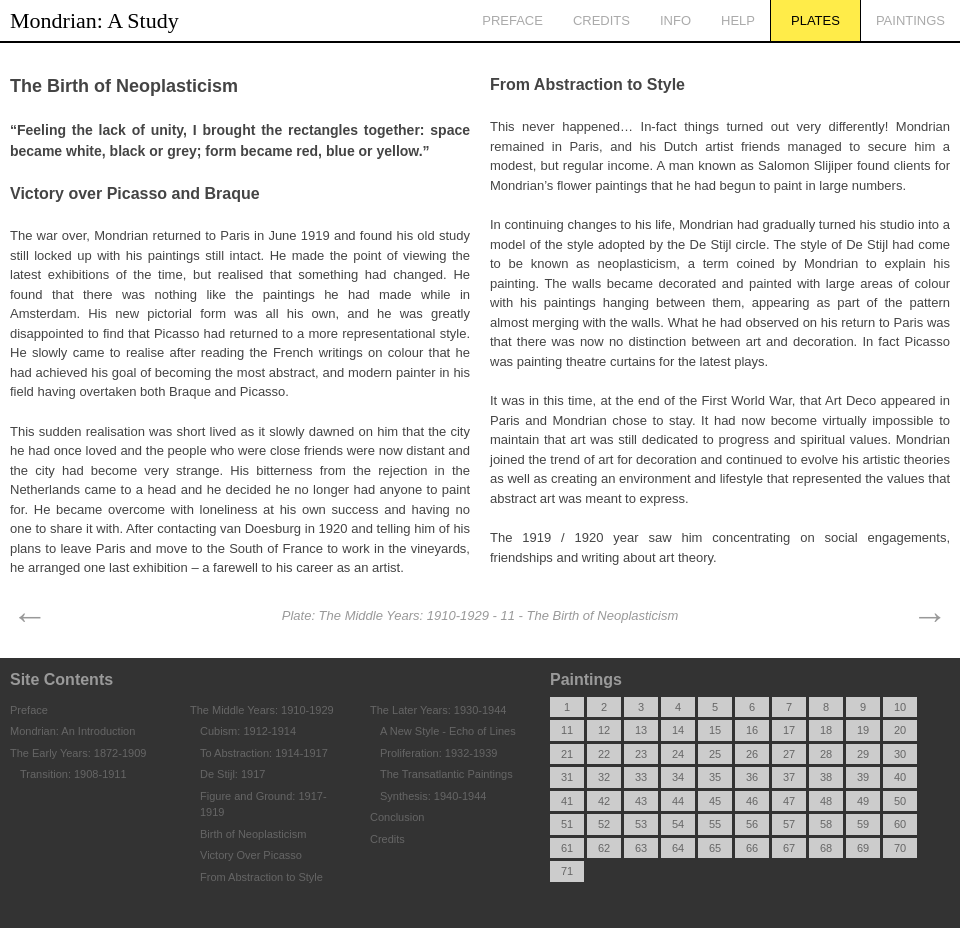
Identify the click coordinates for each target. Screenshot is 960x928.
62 (604, 848)
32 (604, 777)
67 (789, 848)
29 (863, 754)
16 (752, 730)
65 (715, 848)
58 (826, 824)
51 (567, 824)
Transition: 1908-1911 (73, 774)
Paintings (910, 20)
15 (715, 730)
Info (675, 20)
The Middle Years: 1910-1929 (262, 710)
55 (715, 824)
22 (604, 754)
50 (900, 801)
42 (604, 801)
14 (678, 730)
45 (715, 801)
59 (863, 824)
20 (900, 730)
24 (678, 754)
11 (567, 730)
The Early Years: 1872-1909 (78, 753)
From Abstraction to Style (261, 877)
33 (641, 777)
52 (604, 824)
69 (863, 848)
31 (567, 777)
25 (715, 754)
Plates (815, 20)
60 (900, 824)
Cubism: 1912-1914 (248, 731)
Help (738, 20)
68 (826, 848)
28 (826, 754)
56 (752, 824)
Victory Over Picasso (251, 855)
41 (567, 801)
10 (900, 707)
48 (826, 801)
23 (641, 754)
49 (863, 801)
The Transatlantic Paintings (446, 774)
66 (752, 848)
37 (789, 777)
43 (641, 801)
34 (678, 777)
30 (900, 754)
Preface (512, 20)
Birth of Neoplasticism (253, 834)
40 (900, 777)
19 (863, 730)
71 (567, 871)
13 (641, 730)
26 (752, 754)
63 (641, 848)
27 (789, 754)
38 (826, 777)
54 (678, 824)
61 (567, 848)
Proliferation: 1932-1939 (438, 753)
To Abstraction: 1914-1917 (264, 753)
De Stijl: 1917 (232, 774)
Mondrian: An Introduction (72, 731)
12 (604, 730)
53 (641, 824)
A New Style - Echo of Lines (448, 731)
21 (567, 754)
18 (826, 730)
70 (900, 848)
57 (789, 824)
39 (863, 777)
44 (678, 801)
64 (678, 848)
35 (715, 777)
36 (752, 777)
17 (789, 730)
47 (789, 801)
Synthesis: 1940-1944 (433, 796)
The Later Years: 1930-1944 (438, 710)
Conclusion (397, 817)
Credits (601, 20)
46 (752, 801)
